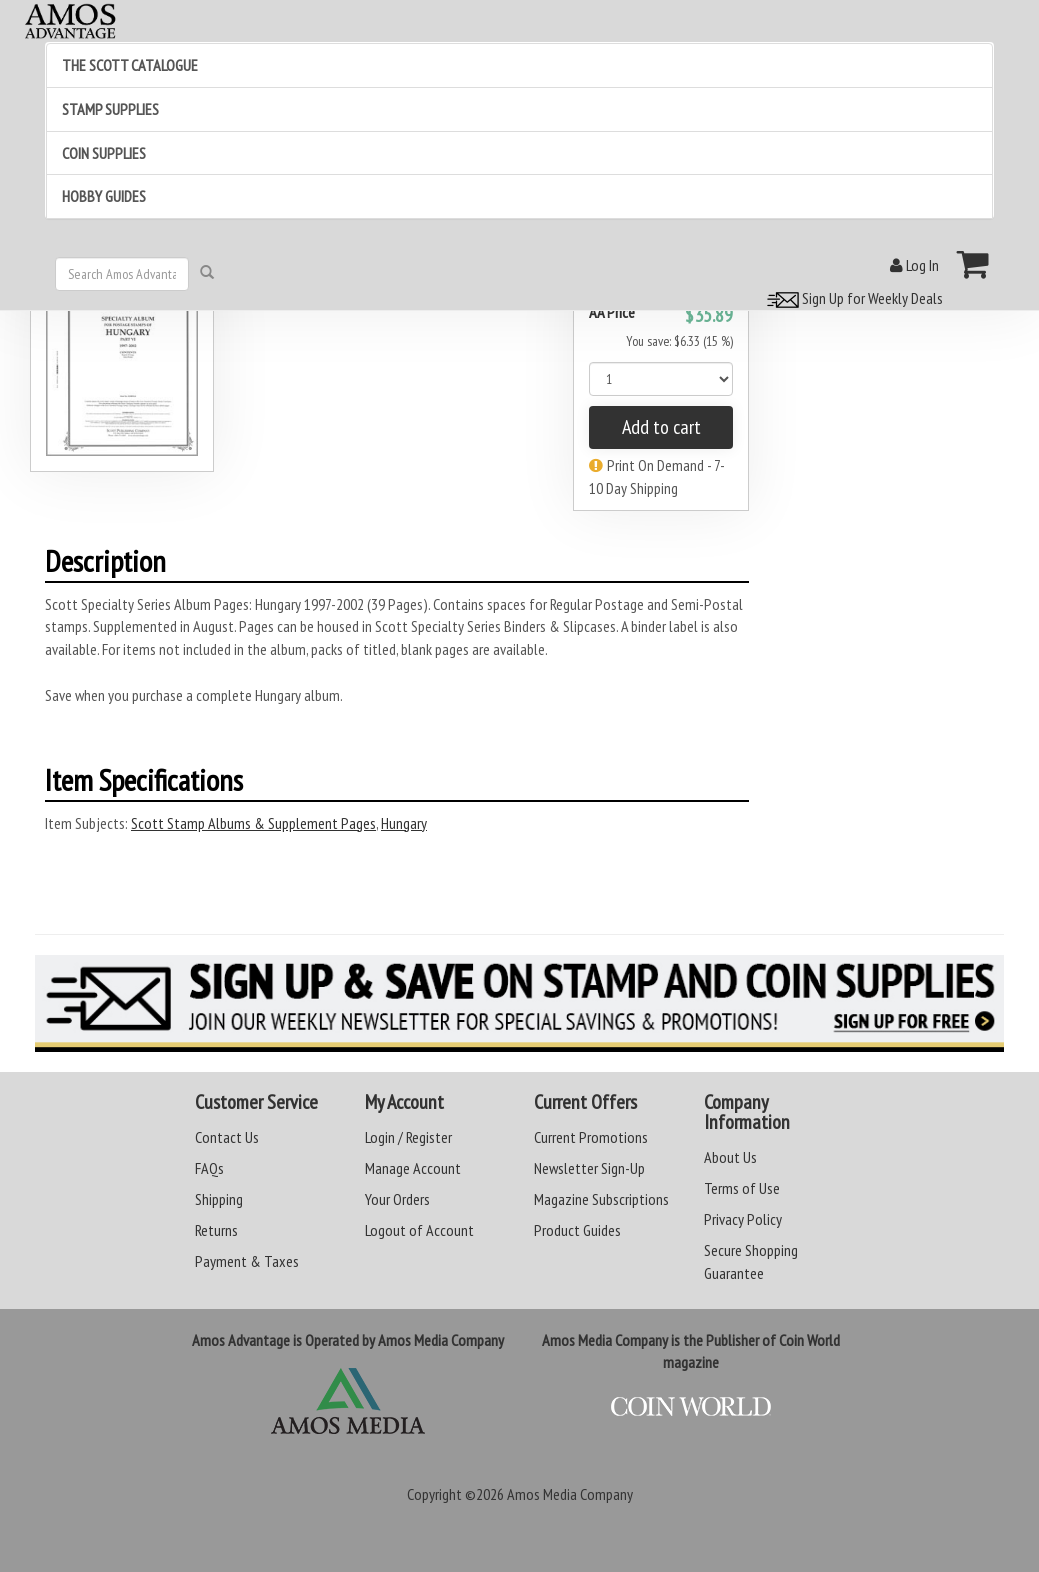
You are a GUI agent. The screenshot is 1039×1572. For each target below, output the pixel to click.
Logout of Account (419, 1230)
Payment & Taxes (247, 1261)
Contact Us (227, 1137)
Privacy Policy (743, 1219)
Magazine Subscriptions (601, 1199)
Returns (216, 1230)
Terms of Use (742, 1188)
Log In (914, 265)
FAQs (209, 1168)
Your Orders (397, 1199)
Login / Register (408, 1137)
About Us (730, 1157)
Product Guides (577, 1230)
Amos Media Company (570, 1494)
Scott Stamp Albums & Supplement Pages (253, 823)
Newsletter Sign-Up (589, 1168)
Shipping (219, 1199)
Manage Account (413, 1168)
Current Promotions (591, 1137)
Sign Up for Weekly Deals (852, 298)
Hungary (404, 823)
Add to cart (661, 427)
